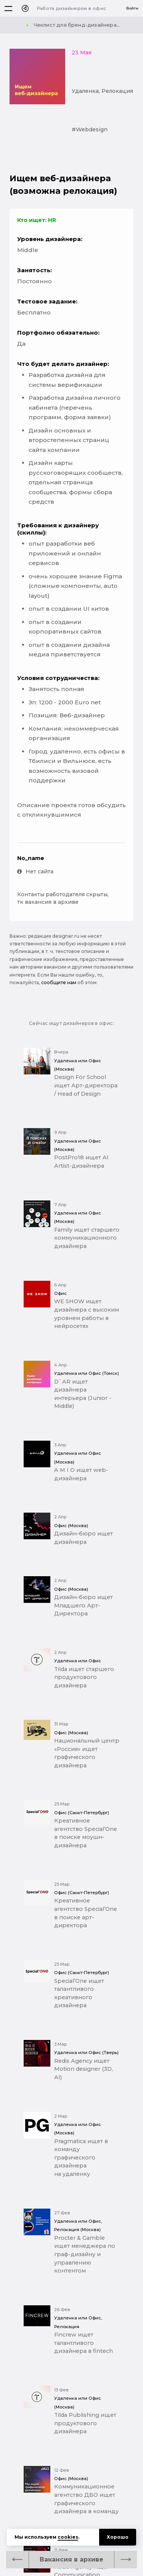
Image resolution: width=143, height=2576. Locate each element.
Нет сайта (35, 871)
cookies (68, 2537)
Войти (132, 8)
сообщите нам (58, 982)
